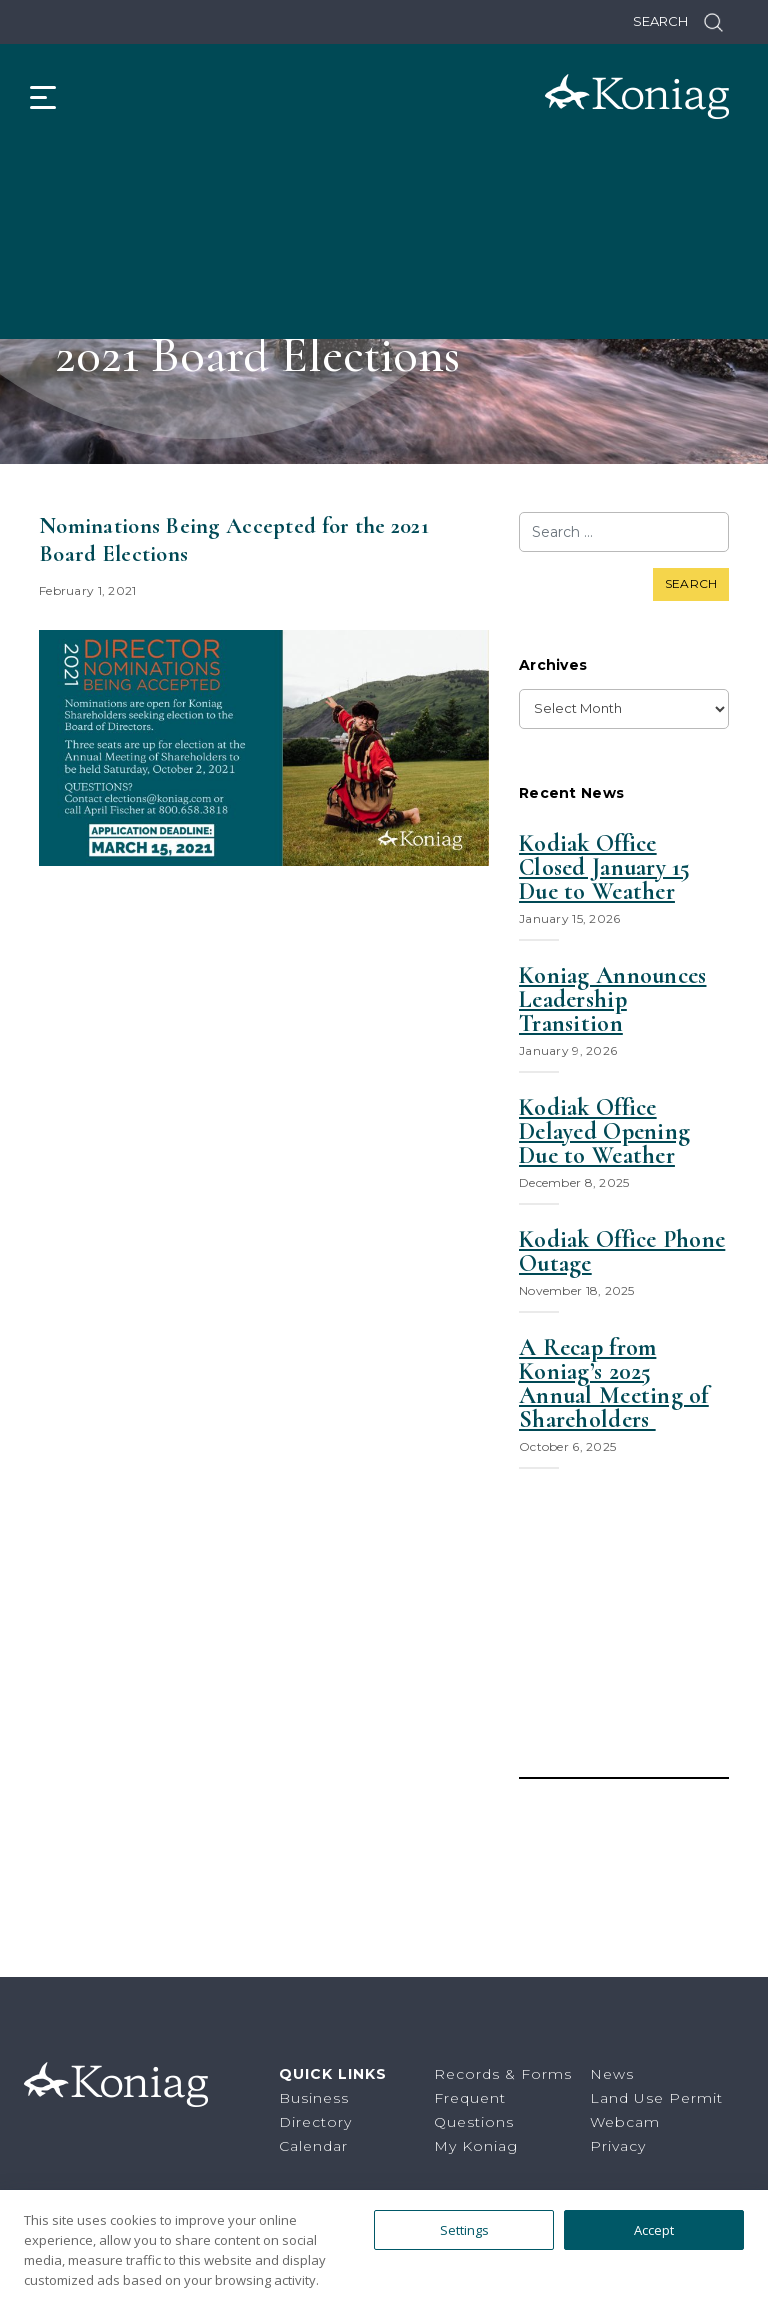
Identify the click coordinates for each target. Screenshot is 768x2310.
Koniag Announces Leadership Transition (612, 1000)
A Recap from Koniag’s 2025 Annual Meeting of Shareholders (614, 1384)
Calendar (313, 2146)
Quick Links (333, 2074)
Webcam (625, 2122)
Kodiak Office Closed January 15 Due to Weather (605, 868)
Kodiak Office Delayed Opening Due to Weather (604, 1132)
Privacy (618, 2146)
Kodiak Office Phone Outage (622, 1252)
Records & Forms (503, 2074)
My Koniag (476, 2146)
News (612, 2074)
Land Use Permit (656, 2098)
